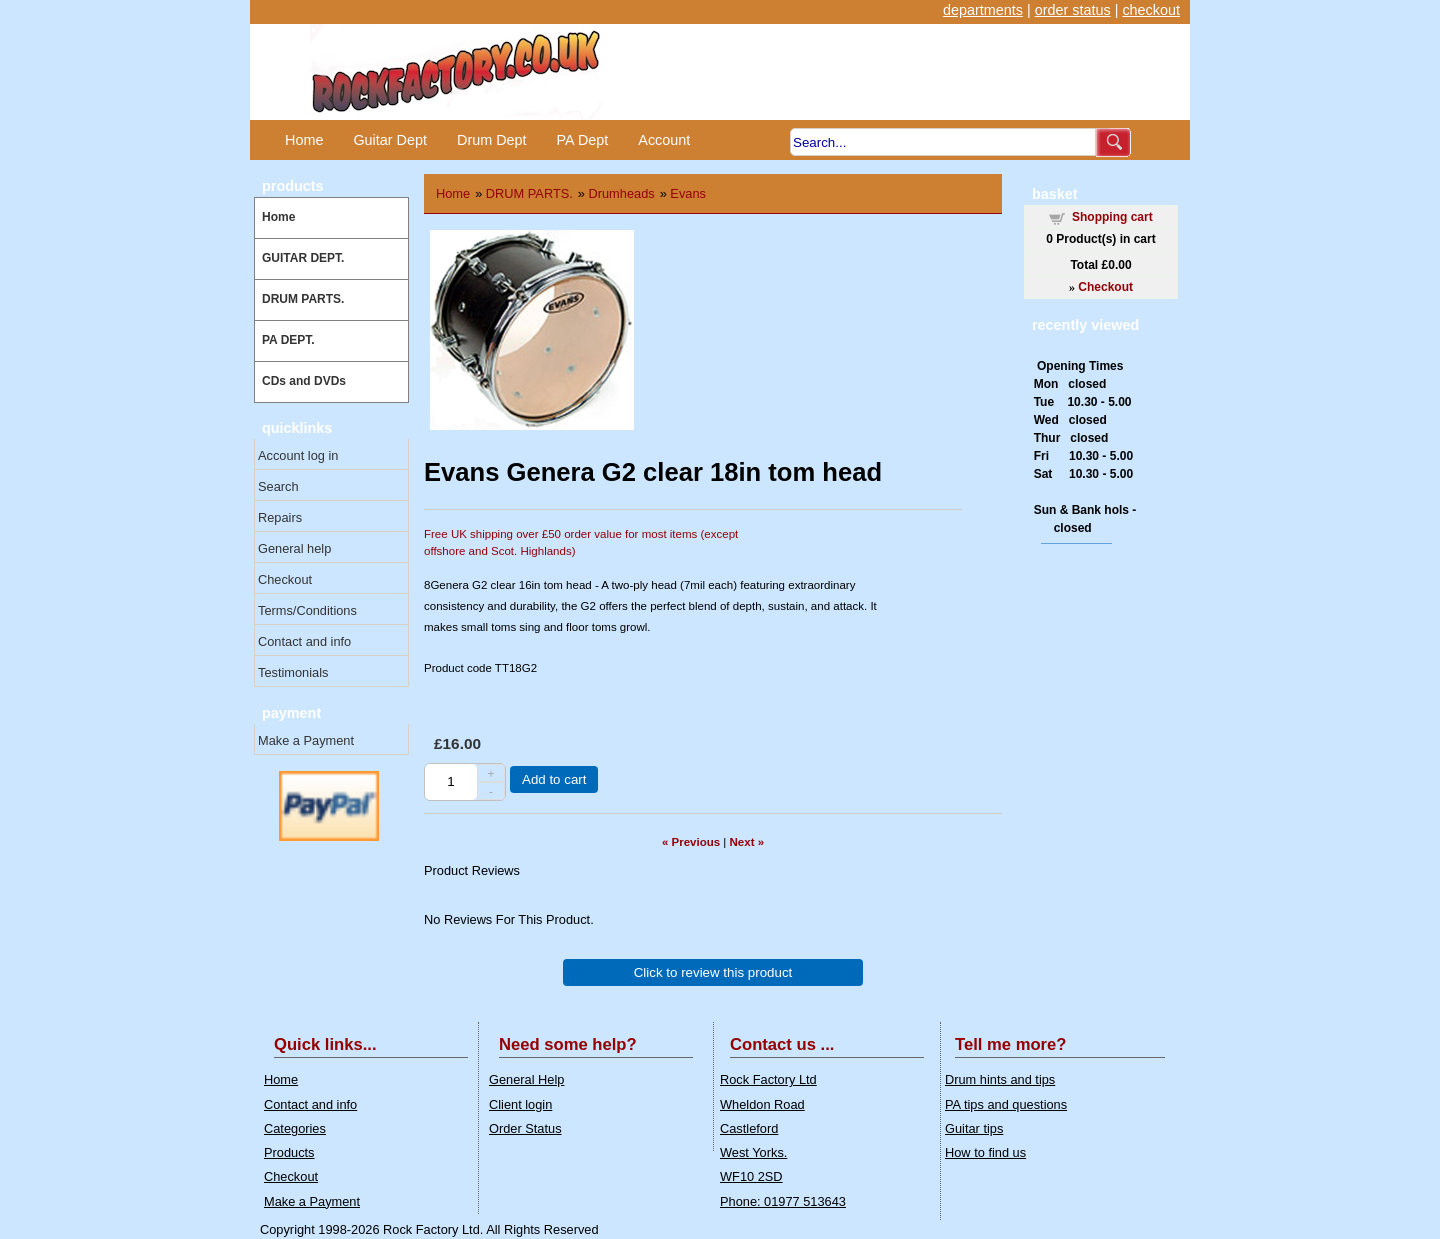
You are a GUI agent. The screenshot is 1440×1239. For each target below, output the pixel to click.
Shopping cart (1112, 217)
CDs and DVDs (304, 381)
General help (294, 548)
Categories (295, 1128)
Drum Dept (492, 140)
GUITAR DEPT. (303, 258)
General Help (526, 1079)
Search (278, 486)
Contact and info (304, 641)
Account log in (298, 455)
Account (664, 140)
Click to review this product (713, 972)
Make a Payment (306, 740)
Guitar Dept (390, 140)
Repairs (280, 517)
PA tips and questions (1006, 1104)
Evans (688, 193)
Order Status (525, 1128)
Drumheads (622, 193)
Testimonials (293, 672)
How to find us (985, 1152)
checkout (1151, 10)
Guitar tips (974, 1128)
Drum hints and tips (1000, 1079)
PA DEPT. (288, 340)
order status (1073, 10)
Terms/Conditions (307, 610)
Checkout (285, 579)
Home (304, 140)
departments (983, 10)
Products (289, 1152)
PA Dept (583, 140)
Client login (520, 1104)
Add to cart (554, 779)
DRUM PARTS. (303, 299)
